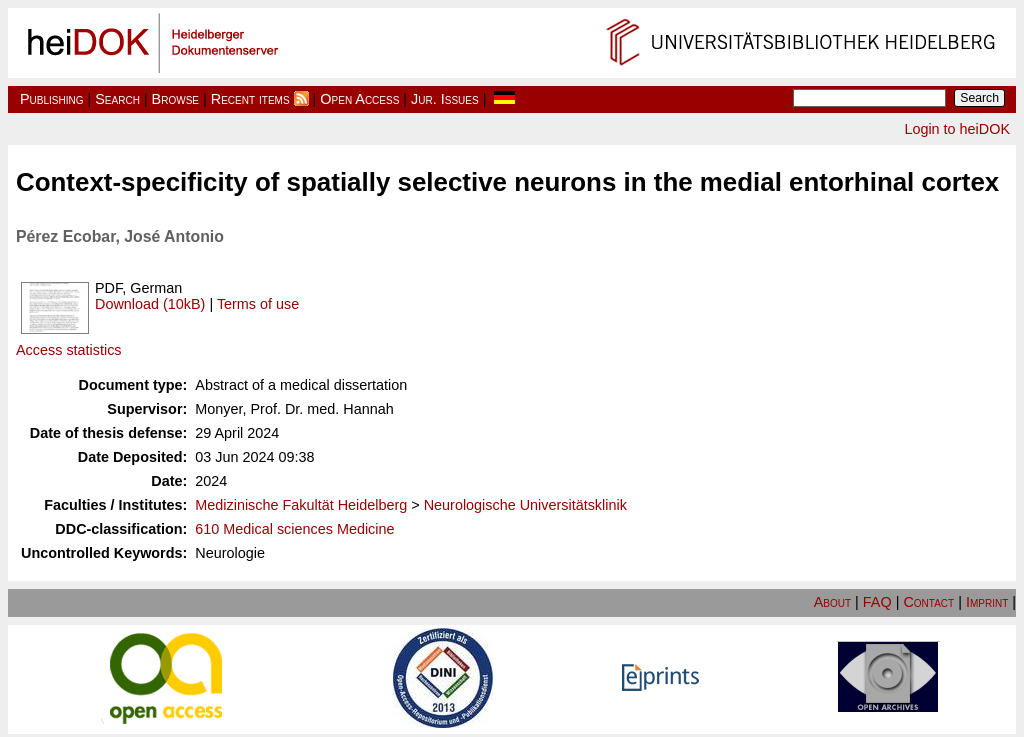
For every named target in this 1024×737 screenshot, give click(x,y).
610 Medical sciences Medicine (294, 529)
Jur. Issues (445, 99)
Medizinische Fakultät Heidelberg (301, 505)
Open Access (359, 99)
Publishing (52, 99)
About (832, 602)
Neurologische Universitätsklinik (525, 505)
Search (117, 99)
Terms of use (258, 304)
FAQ (877, 602)
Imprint (987, 602)
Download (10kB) (150, 304)
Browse (175, 99)
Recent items (250, 99)
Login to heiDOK (957, 129)
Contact (928, 602)
